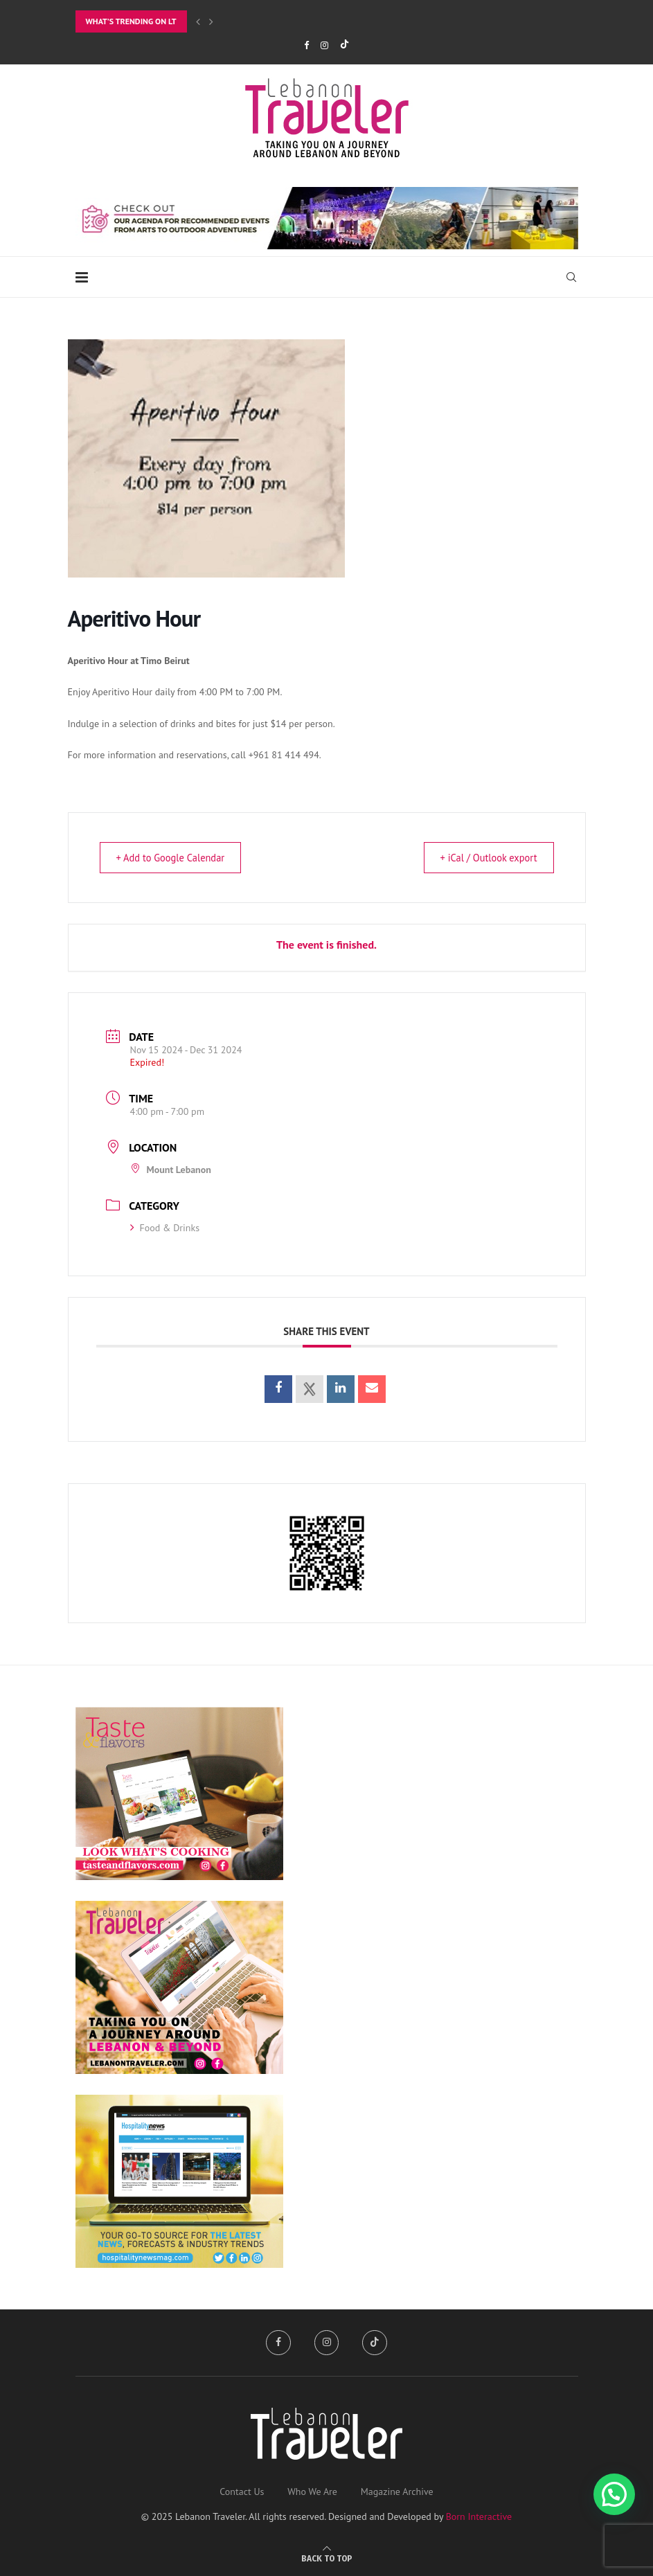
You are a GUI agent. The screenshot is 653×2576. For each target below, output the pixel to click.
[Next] (211, 21)
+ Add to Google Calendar (176, 857)
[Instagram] (324, 45)
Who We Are (312, 2491)
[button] (614, 2494)
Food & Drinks (165, 1228)
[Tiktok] (344, 45)
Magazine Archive (397, 2491)
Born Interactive (479, 2516)
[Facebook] (306, 45)
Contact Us (242, 2491)
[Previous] (198, 21)
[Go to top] (326, 2558)
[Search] (571, 277)
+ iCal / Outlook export (483, 857)
